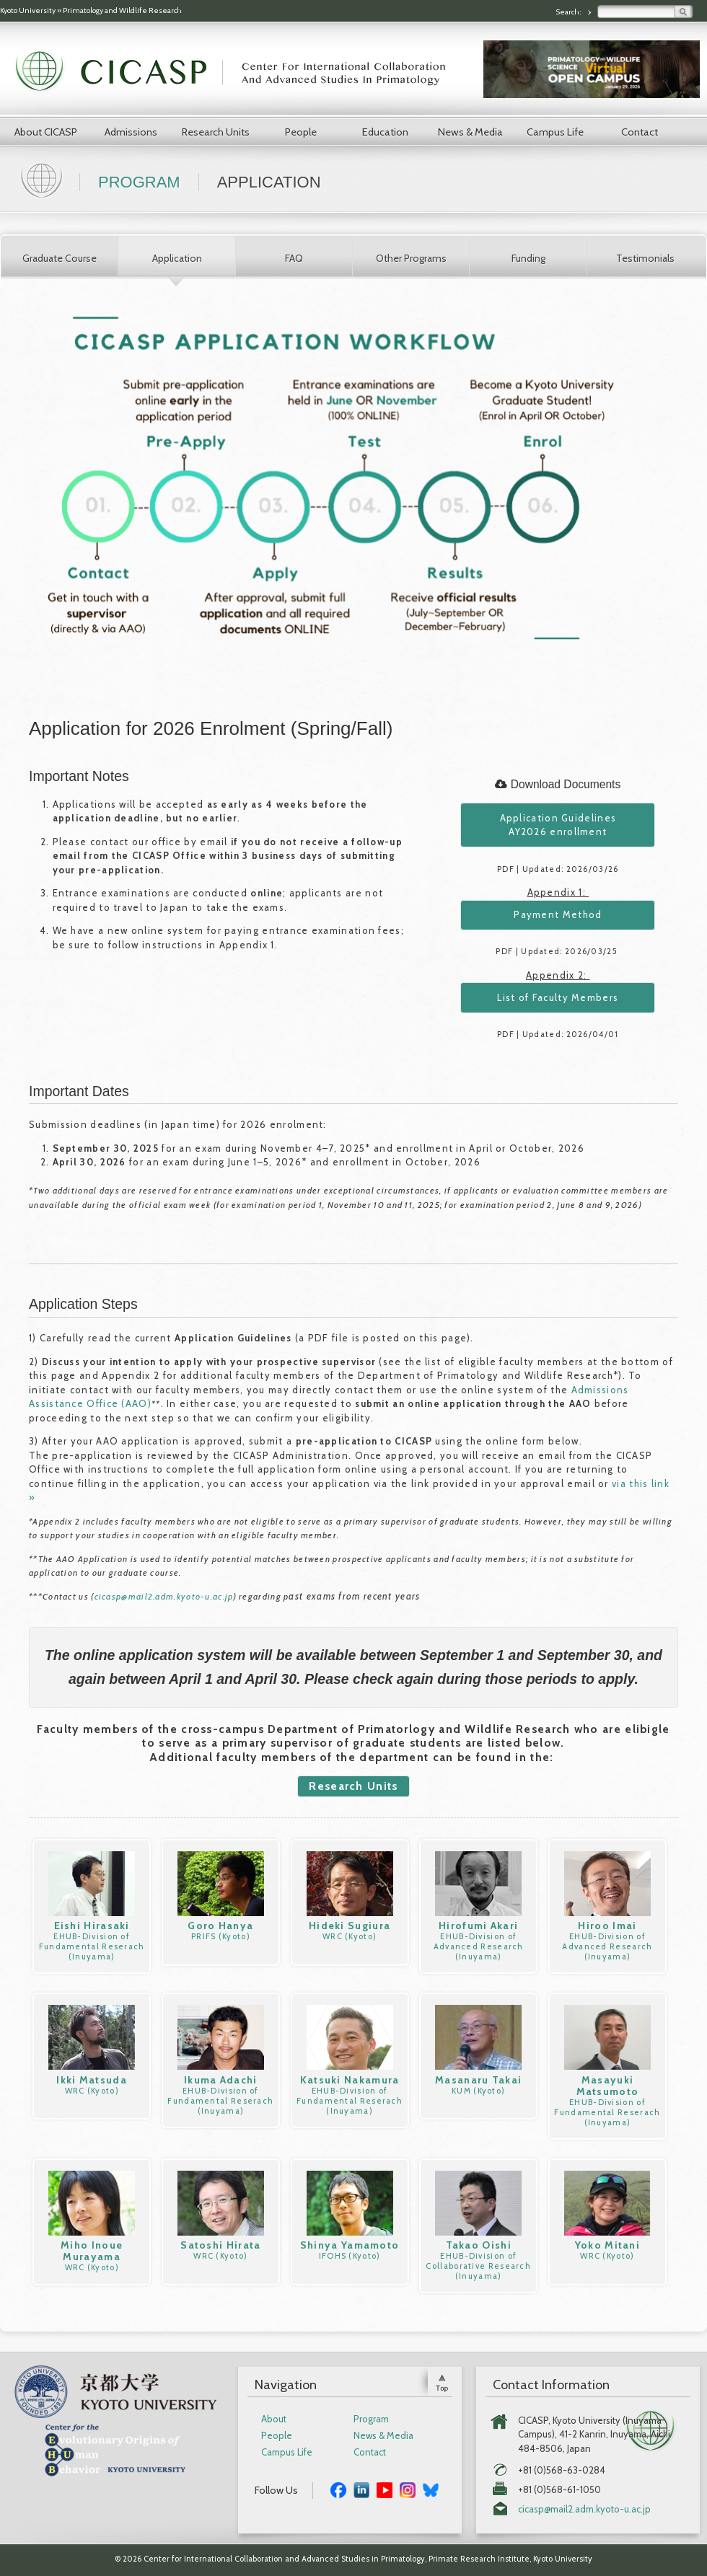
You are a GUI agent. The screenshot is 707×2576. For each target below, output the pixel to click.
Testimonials (645, 258)
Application (177, 258)
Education (385, 131)
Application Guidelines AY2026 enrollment (558, 825)
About (273, 2419)
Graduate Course (59, 258)
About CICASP (45, 131)
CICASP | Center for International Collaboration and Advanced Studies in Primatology (238, 72)
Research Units (216, 131)
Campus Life (555, 131)
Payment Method (558, 914)
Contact (639, 131)
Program (139, 182)
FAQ (294, 258)
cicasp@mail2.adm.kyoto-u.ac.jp (164, 1596)
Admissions (131, 131)
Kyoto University (28, 10)
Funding (528, 258)
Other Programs (411, 258)
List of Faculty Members (557, 997)
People (301, 131)
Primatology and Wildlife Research (122, 10)
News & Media (470, 131)
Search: (569, 12)
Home (43, 178)
